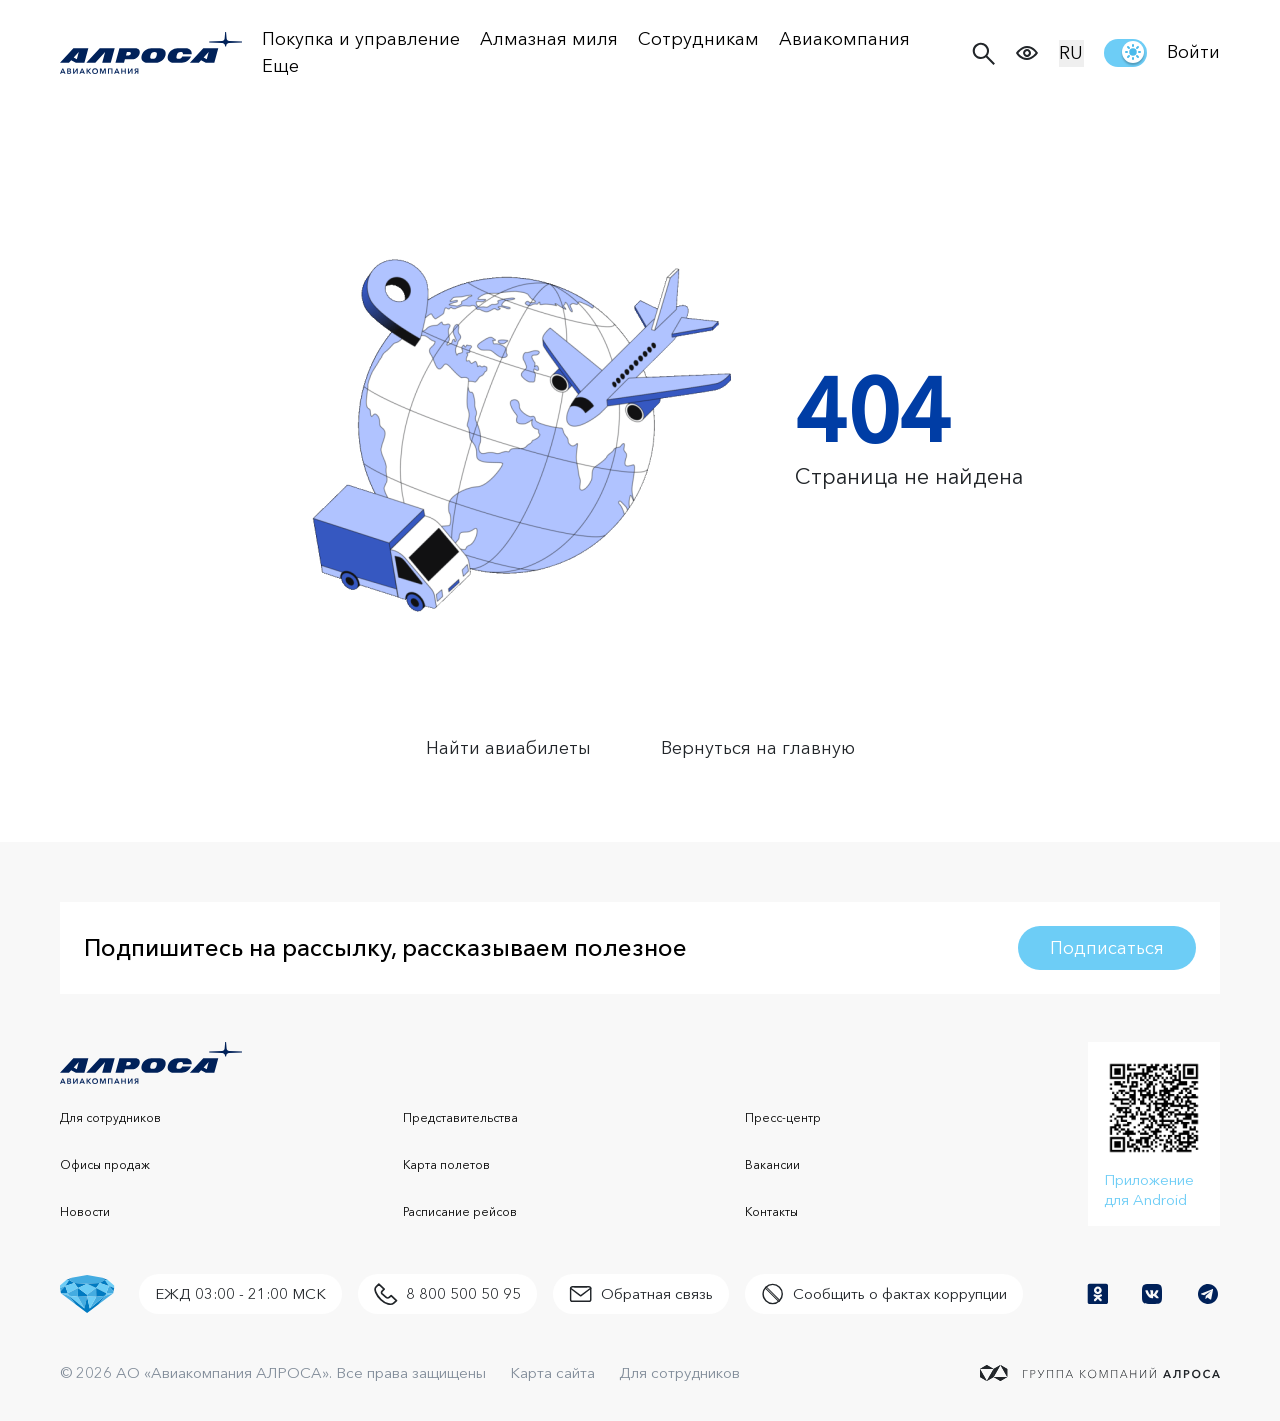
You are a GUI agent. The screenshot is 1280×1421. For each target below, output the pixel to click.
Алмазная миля (549, 39)
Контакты (771, 1211)
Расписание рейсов (460, 1211)
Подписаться (1107, 948)
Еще (280, 66)
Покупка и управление (361, 39)
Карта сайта (552, 1372)
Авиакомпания (844, 39)
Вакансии (772, 1164)
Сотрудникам (698, 39)
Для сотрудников (110, 1117)
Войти (1193, 52)
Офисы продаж (105, 1164)
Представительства (460, 1117)
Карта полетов (446, 1164)
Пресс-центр (783, 1117)
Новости (85, 1211)
